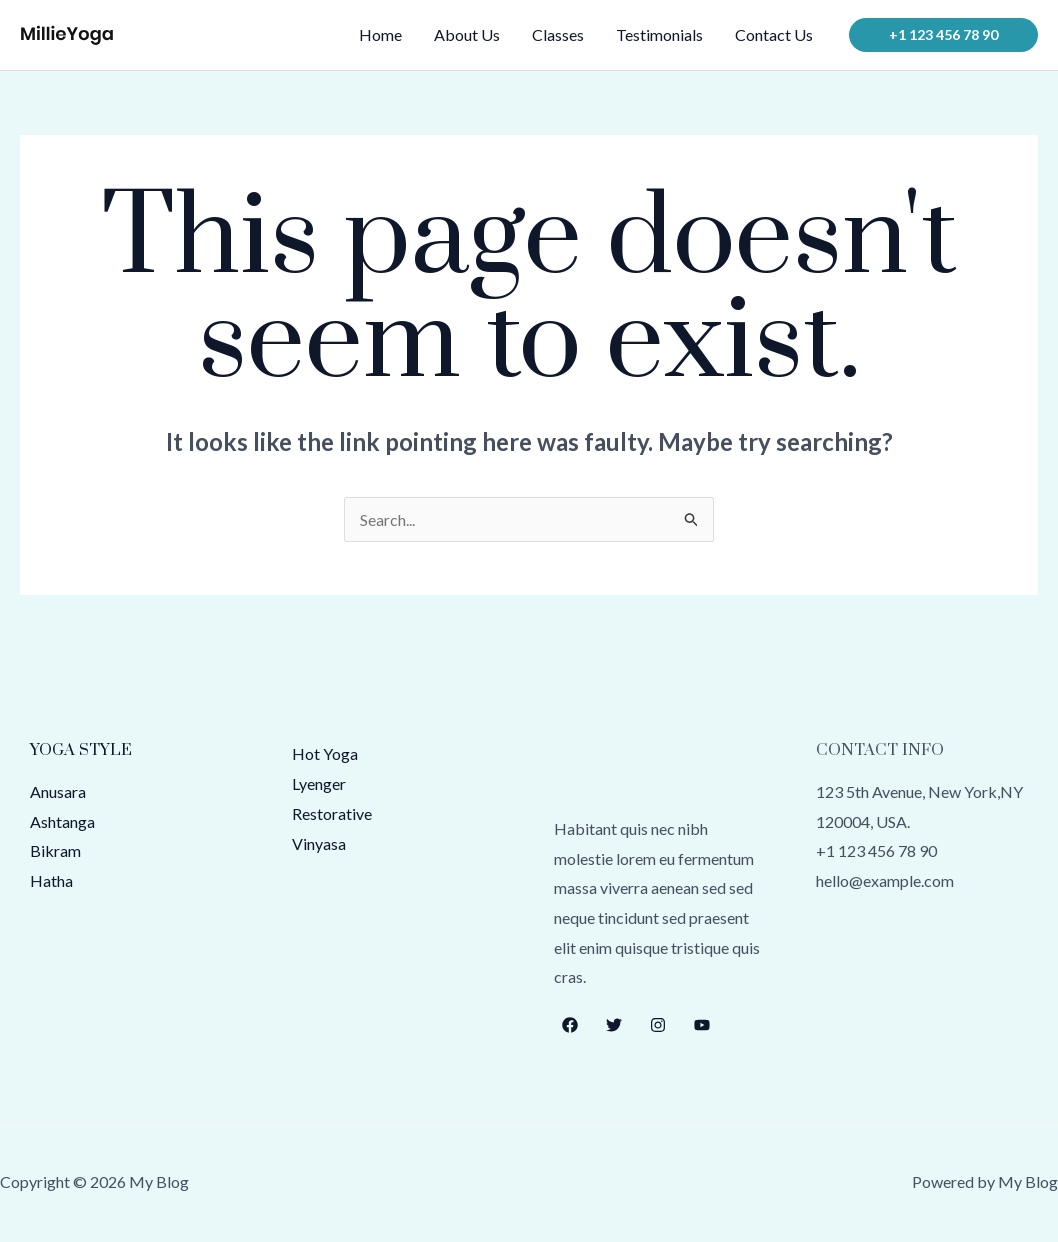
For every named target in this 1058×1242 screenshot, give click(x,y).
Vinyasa (319, 843)
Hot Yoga (325, 753)
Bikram (55, 850)
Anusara (58, 791)
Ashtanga (62, 821)
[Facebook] (570, 1025)
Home (380, 34)
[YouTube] (702, 1025)
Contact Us (774, 34)
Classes (558, 34)
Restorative (332, 813)
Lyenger (319, 783)
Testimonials (659, 34)
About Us (467, 34)
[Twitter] (614, 1025)
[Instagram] (658, 1025)
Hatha (51, 880)
